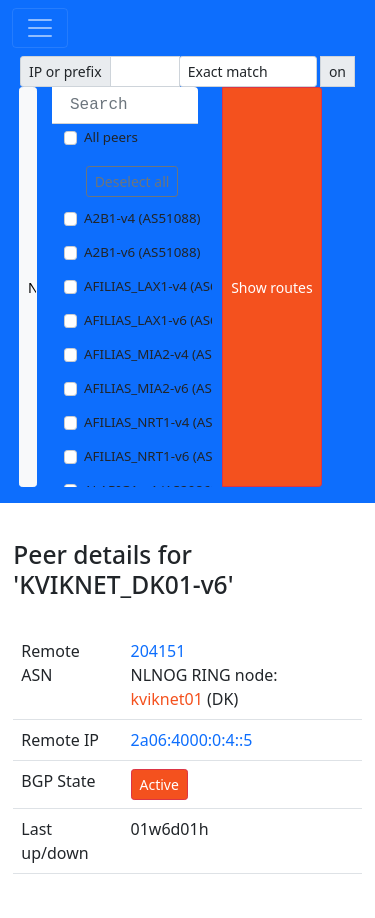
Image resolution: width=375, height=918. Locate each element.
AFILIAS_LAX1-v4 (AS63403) (168, 286)
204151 (158, 651)
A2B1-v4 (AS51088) (142, 218)
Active (159, 784)
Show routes (271, 287)
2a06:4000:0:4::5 (192, 740)
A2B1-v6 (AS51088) (142, 252)
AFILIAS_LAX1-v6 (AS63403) (168, 320)
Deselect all (132, 181)
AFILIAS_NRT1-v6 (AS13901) (169, 456)
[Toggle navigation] (40, 28)
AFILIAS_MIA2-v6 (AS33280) (169, 388)
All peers (111, 137)
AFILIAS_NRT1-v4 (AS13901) (169, 422)
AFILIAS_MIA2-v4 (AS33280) (169, 354)
